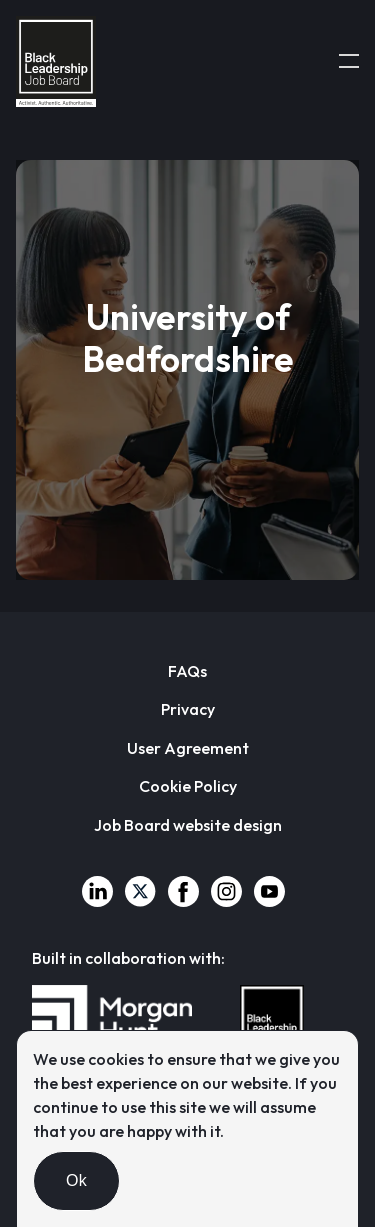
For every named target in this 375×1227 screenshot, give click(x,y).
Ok (76, 1180)
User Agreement (188, 748)
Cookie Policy (188, 786)
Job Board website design (188, 825)
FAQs (187, 671)
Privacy (188, 709)
